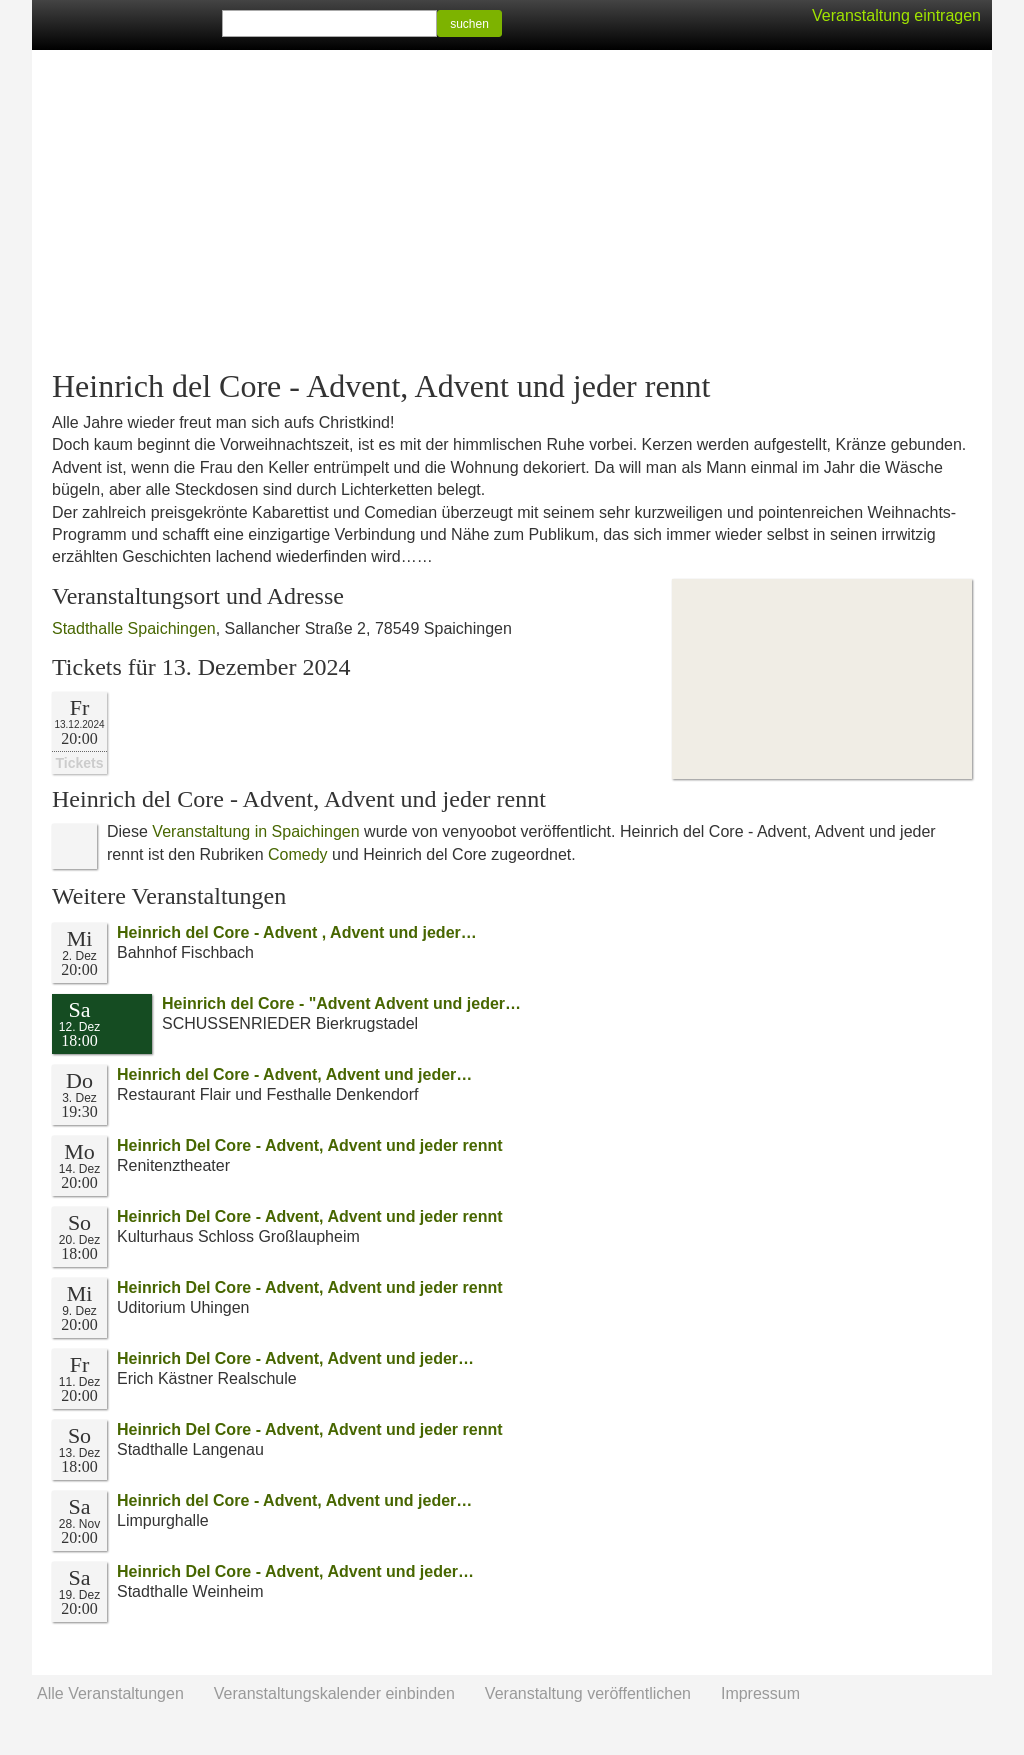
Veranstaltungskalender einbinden (334, 1693)
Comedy (298, 854)
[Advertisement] (512, 210)
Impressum (760, 1693)
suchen (469, 24)
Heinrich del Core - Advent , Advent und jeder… (297, 932)
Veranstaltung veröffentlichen (588, 1693)
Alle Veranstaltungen (110, 1693)
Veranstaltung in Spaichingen (255, 831)
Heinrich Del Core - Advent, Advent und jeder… (295, 1358)
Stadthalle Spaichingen (134, 628)
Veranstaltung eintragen (896, 15)
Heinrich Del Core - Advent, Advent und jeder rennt (310, 1145)
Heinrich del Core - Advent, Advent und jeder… (294, 1074)
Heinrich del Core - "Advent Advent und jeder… (341, 1003)
